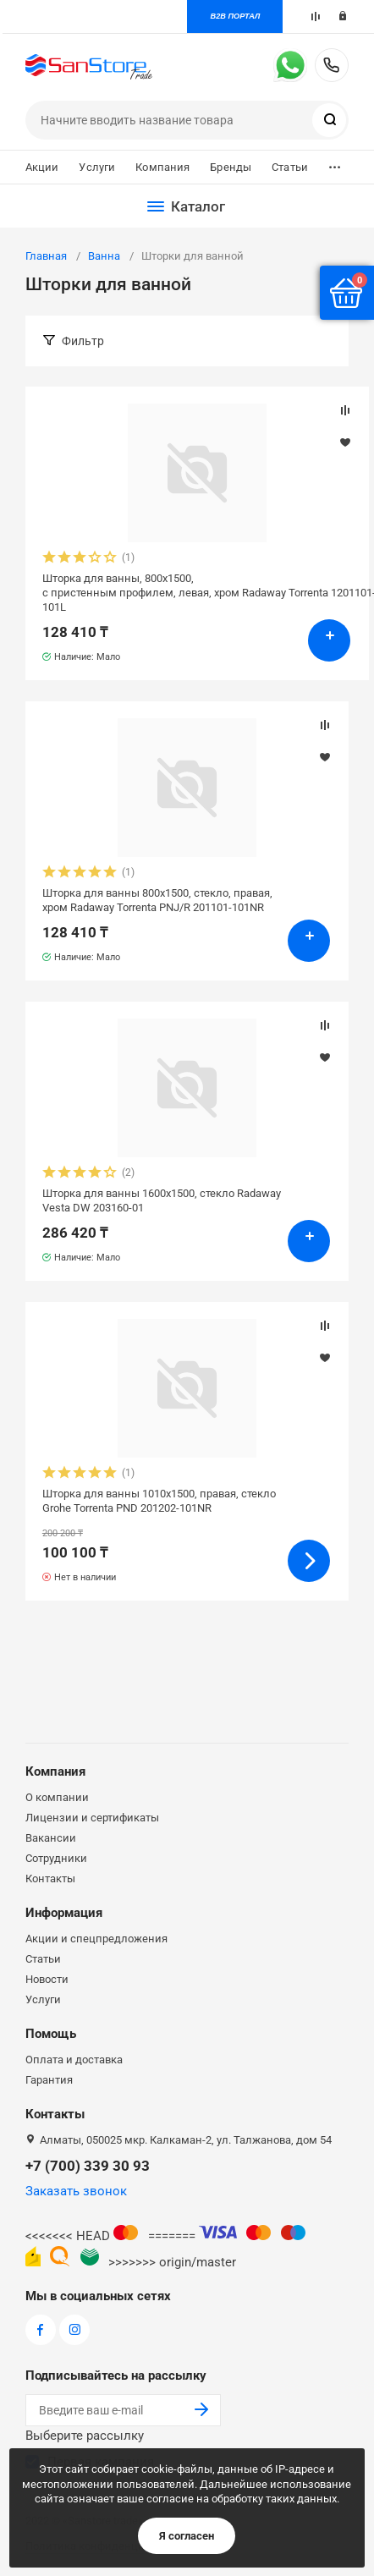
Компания (162, 167)
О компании (57, 1797)
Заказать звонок (76, 2191)
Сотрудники (56, 1858)
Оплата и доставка (74, 2059)
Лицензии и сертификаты (92, 1817)
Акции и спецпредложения (96, 1938)
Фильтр (83, 341)
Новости (47, 1979)
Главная (46, 256)
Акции (42, 167)
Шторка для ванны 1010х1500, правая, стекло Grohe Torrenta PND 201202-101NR (159, 1500)
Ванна (104, 256)
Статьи (290, 167)
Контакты (50, 1878)
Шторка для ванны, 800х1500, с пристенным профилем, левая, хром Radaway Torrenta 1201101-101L (197, 592)
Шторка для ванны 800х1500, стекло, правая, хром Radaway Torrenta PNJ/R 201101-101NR (157, 900)
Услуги (97, 167)
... (334, 163)
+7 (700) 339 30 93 (332, 65)
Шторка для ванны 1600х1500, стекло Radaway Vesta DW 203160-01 (161, 1200)
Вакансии (50, 1838)
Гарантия (49, 2079)
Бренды (230, 167)
